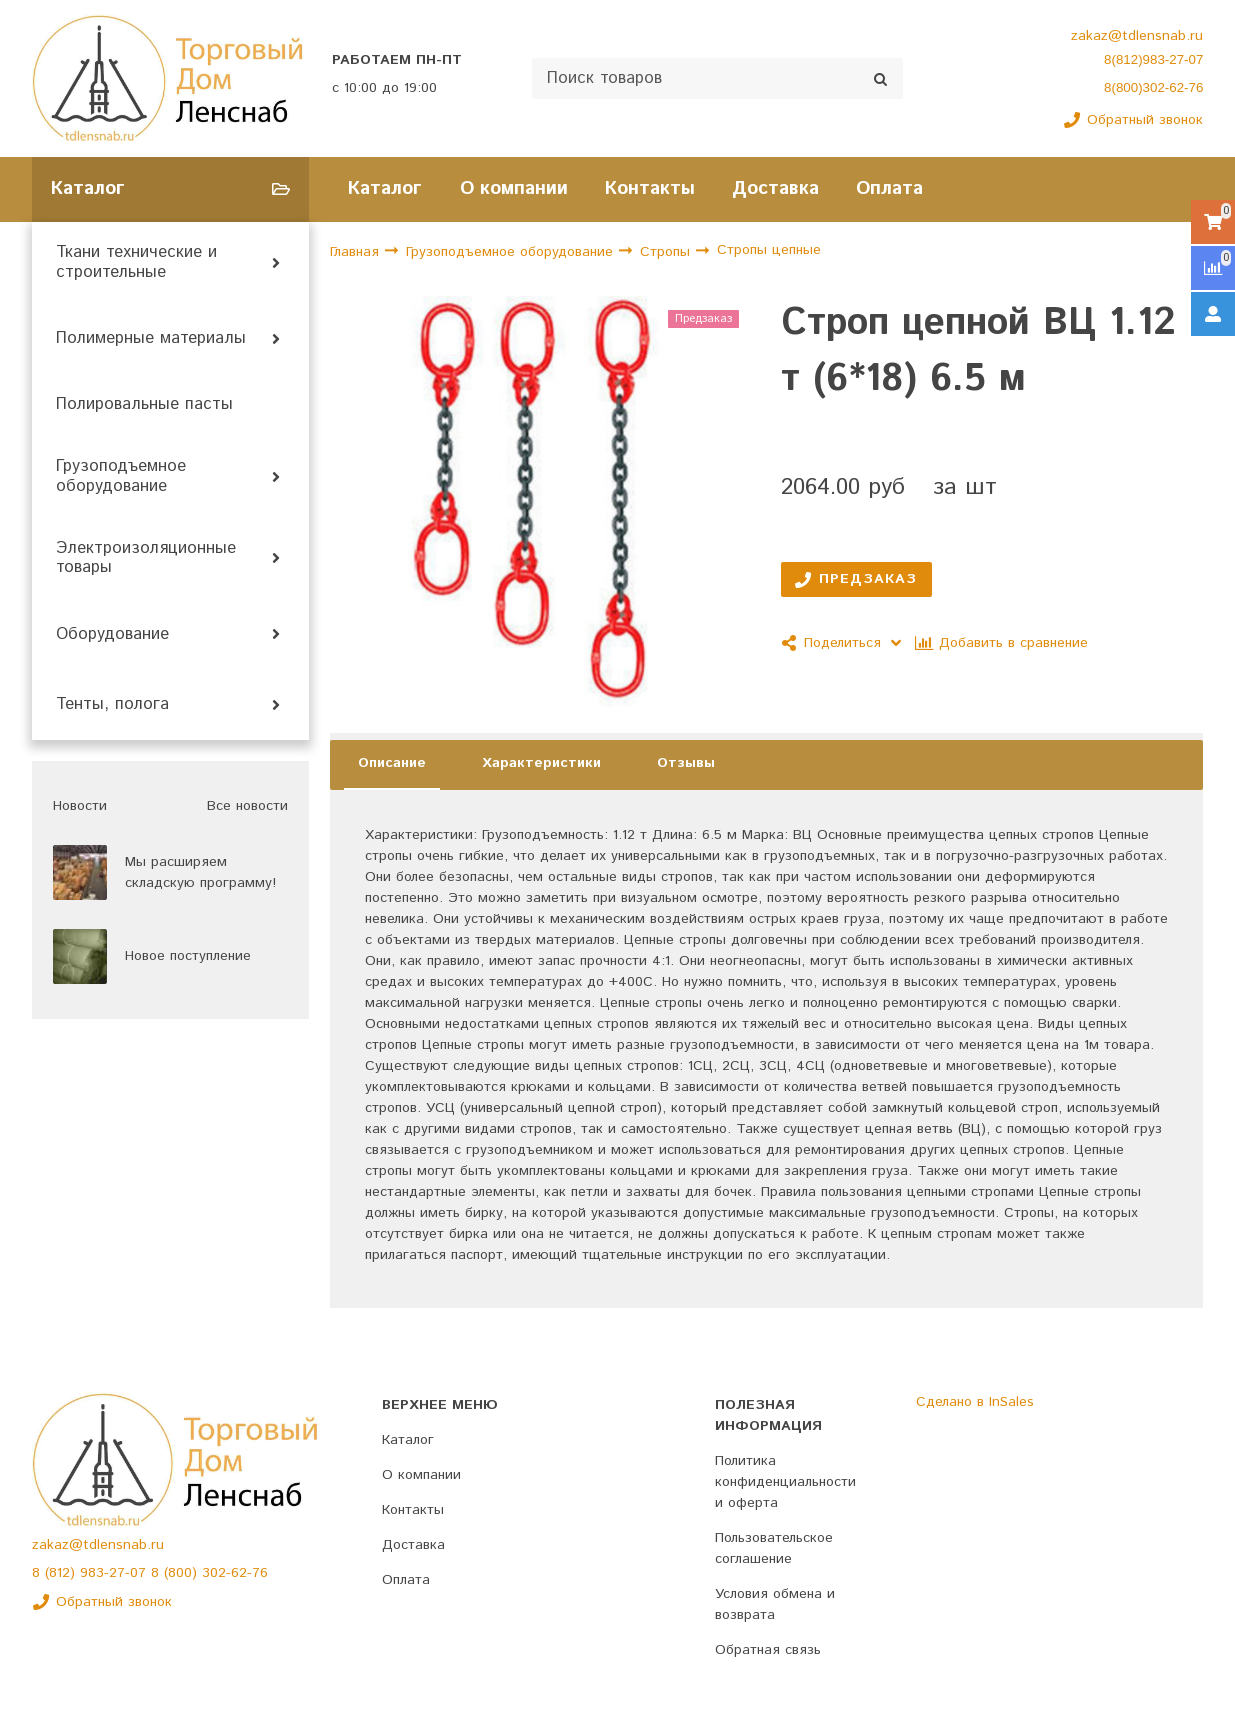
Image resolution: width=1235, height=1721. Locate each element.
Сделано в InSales (975, 1402)
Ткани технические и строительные (136, 263)
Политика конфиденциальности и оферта (785, 1482)
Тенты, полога (112, 705)
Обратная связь (768, 1650)
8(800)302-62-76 (1153, 87)
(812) (62, 1573)
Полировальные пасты (144, 405)
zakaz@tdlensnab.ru (1137, 36)
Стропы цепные (769, 251)
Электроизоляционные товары (146, 559)
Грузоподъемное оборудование (121, 477)
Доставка (775, 188)
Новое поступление (188, 956)
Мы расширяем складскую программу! (200, 872)
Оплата (889, 188)
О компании (514, 188)
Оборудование (112, 635)
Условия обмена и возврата (775, 1604)
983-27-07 (115, 1573)
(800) (183, 1573)
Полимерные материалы (151, 339)
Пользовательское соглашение (774, 1548)
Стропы (667, 252)
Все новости (247, 806)
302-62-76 (235, 1573)
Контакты (650, 188)
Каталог (385, 188)
